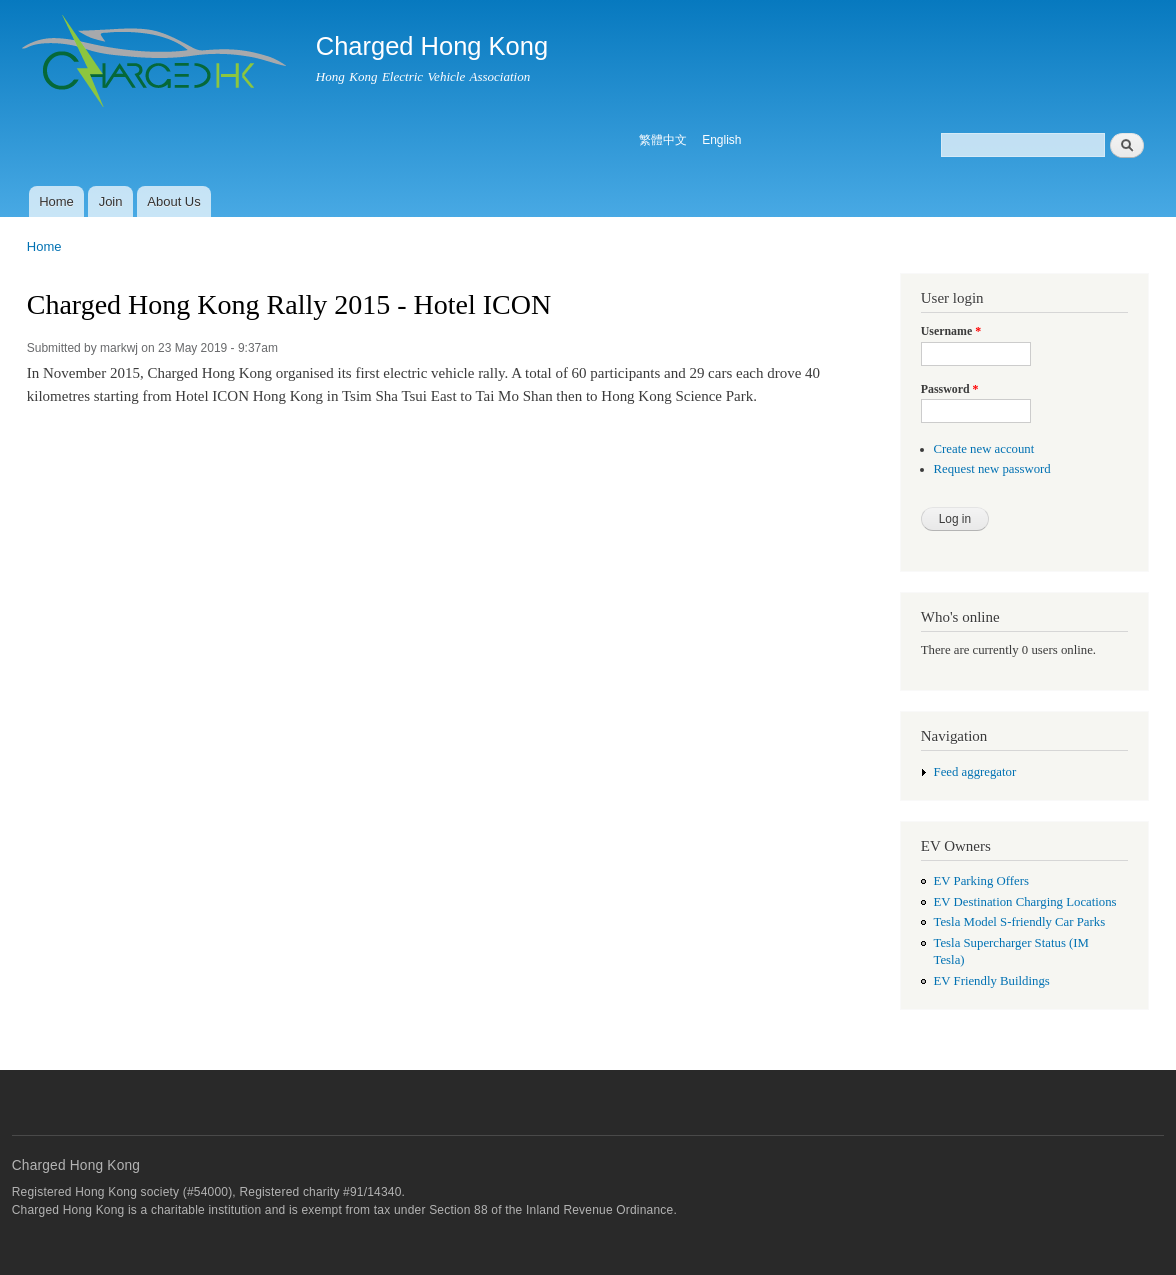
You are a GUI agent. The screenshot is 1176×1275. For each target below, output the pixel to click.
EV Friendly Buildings (992, 981)
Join (111, 201)
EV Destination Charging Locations (1025, 902)
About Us (173, 201)
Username (951, 331)
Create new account (984, 449)
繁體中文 (663, 140)
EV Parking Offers (981, 881)
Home (56, 201)
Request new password (992, 469)
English (721, 140)
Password (950, 389)
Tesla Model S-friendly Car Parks (1020, 922)
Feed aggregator (975, 772)
